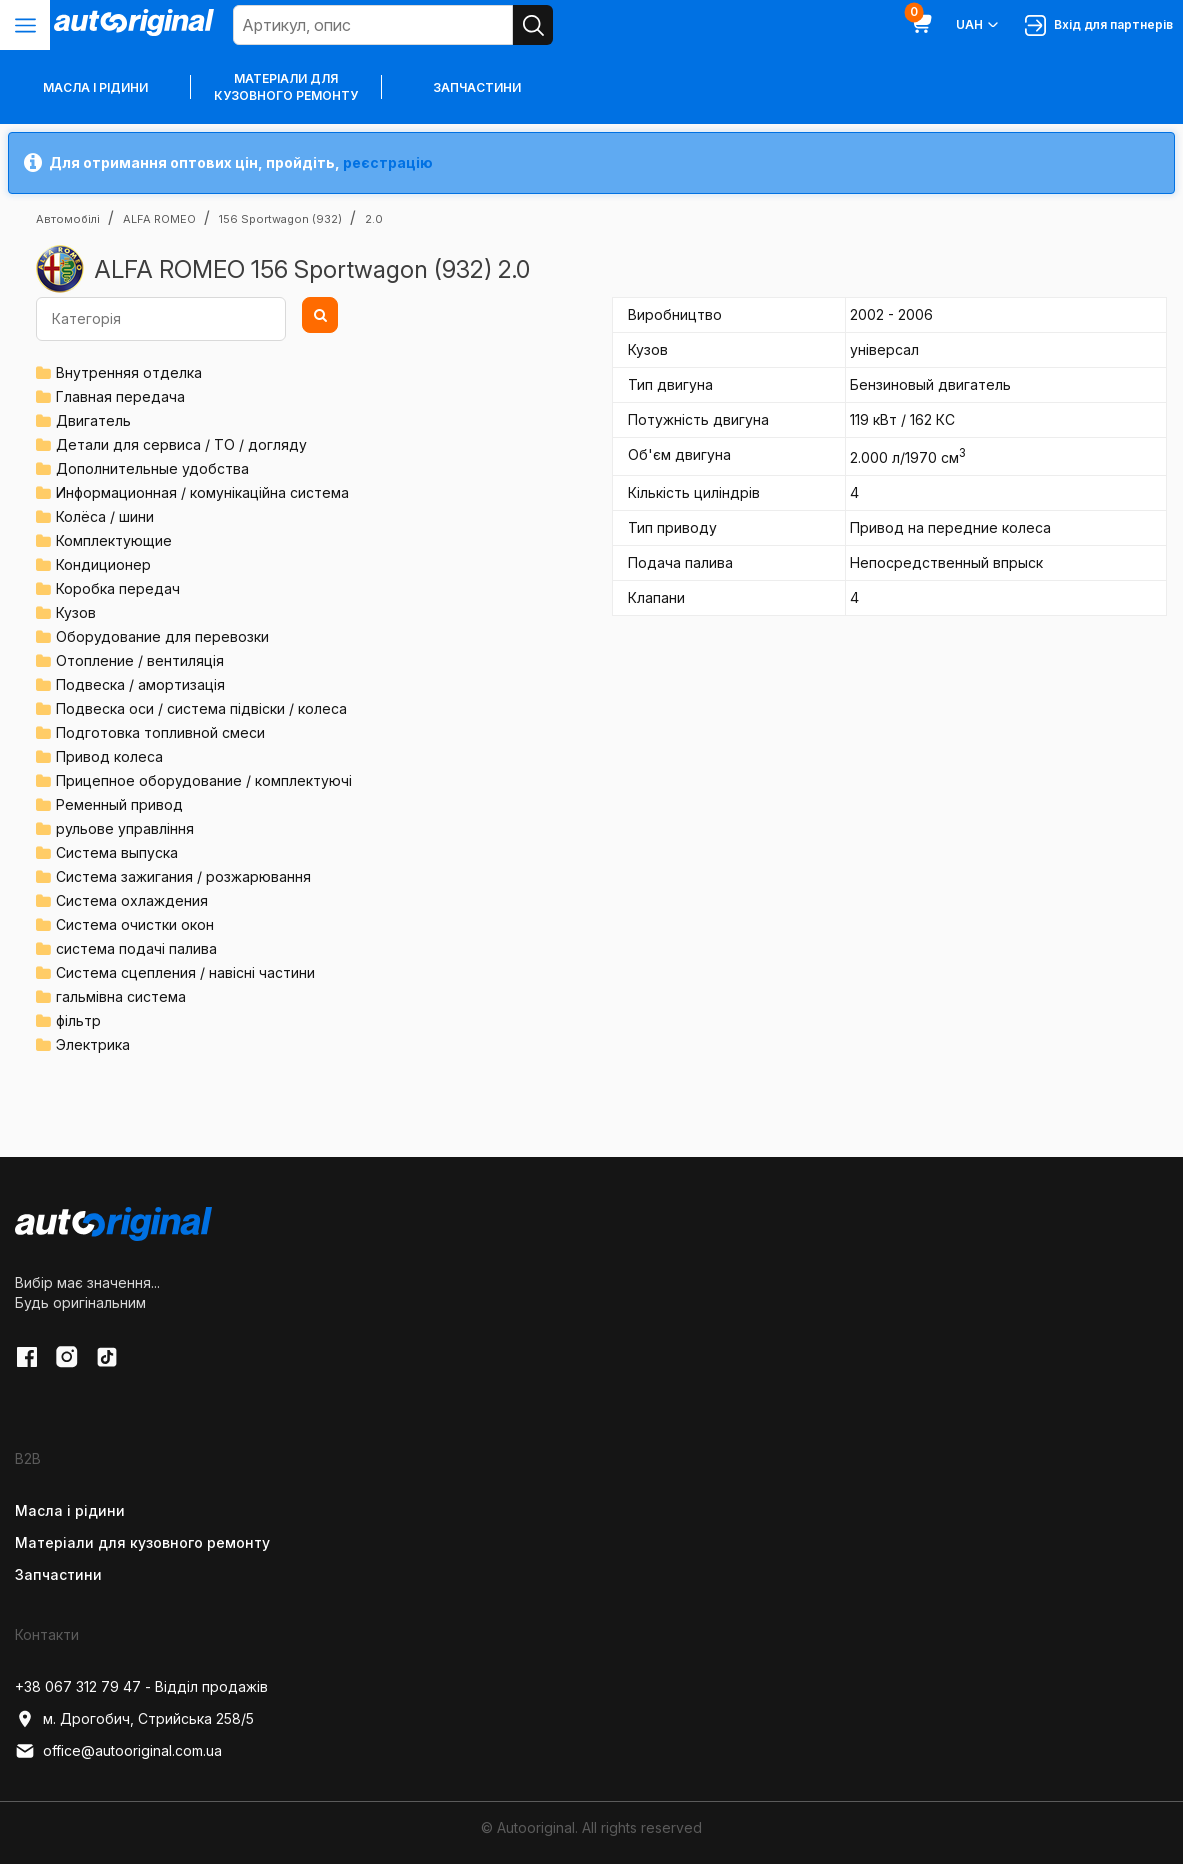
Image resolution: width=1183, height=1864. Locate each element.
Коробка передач (118, 588)
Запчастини (477, 87)
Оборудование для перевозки (162, 636)
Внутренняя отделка (129, 372)
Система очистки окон (135, 924)
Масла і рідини (70, 1510)
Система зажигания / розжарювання (183, 876)
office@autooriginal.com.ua (118, 1751)
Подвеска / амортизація (140, 684)
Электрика (93, 1044)
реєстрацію (388, 162)
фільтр (78, 1020)
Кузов (76, 612)
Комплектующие (114, 540)
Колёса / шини (105, 516)
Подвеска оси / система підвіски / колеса (201, 708)
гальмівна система (121, 996)
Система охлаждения (132, 900)
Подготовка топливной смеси (160, 732)
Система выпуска (117, 852)
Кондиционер (103, 564)
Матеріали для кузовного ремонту (286, 87)
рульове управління (125, 828)
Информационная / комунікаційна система (202, 492)
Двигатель (93, 420)
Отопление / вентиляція (140, 660)
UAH (978, 25)
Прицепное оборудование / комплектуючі (204, 780)
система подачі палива (136, 948)
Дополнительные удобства (152, 468)
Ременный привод (119, 804)
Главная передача (120, 396)
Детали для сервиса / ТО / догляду (181, 444)
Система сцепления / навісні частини (185, 972)
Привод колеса (109, 756)
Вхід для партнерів (1099, 25)
